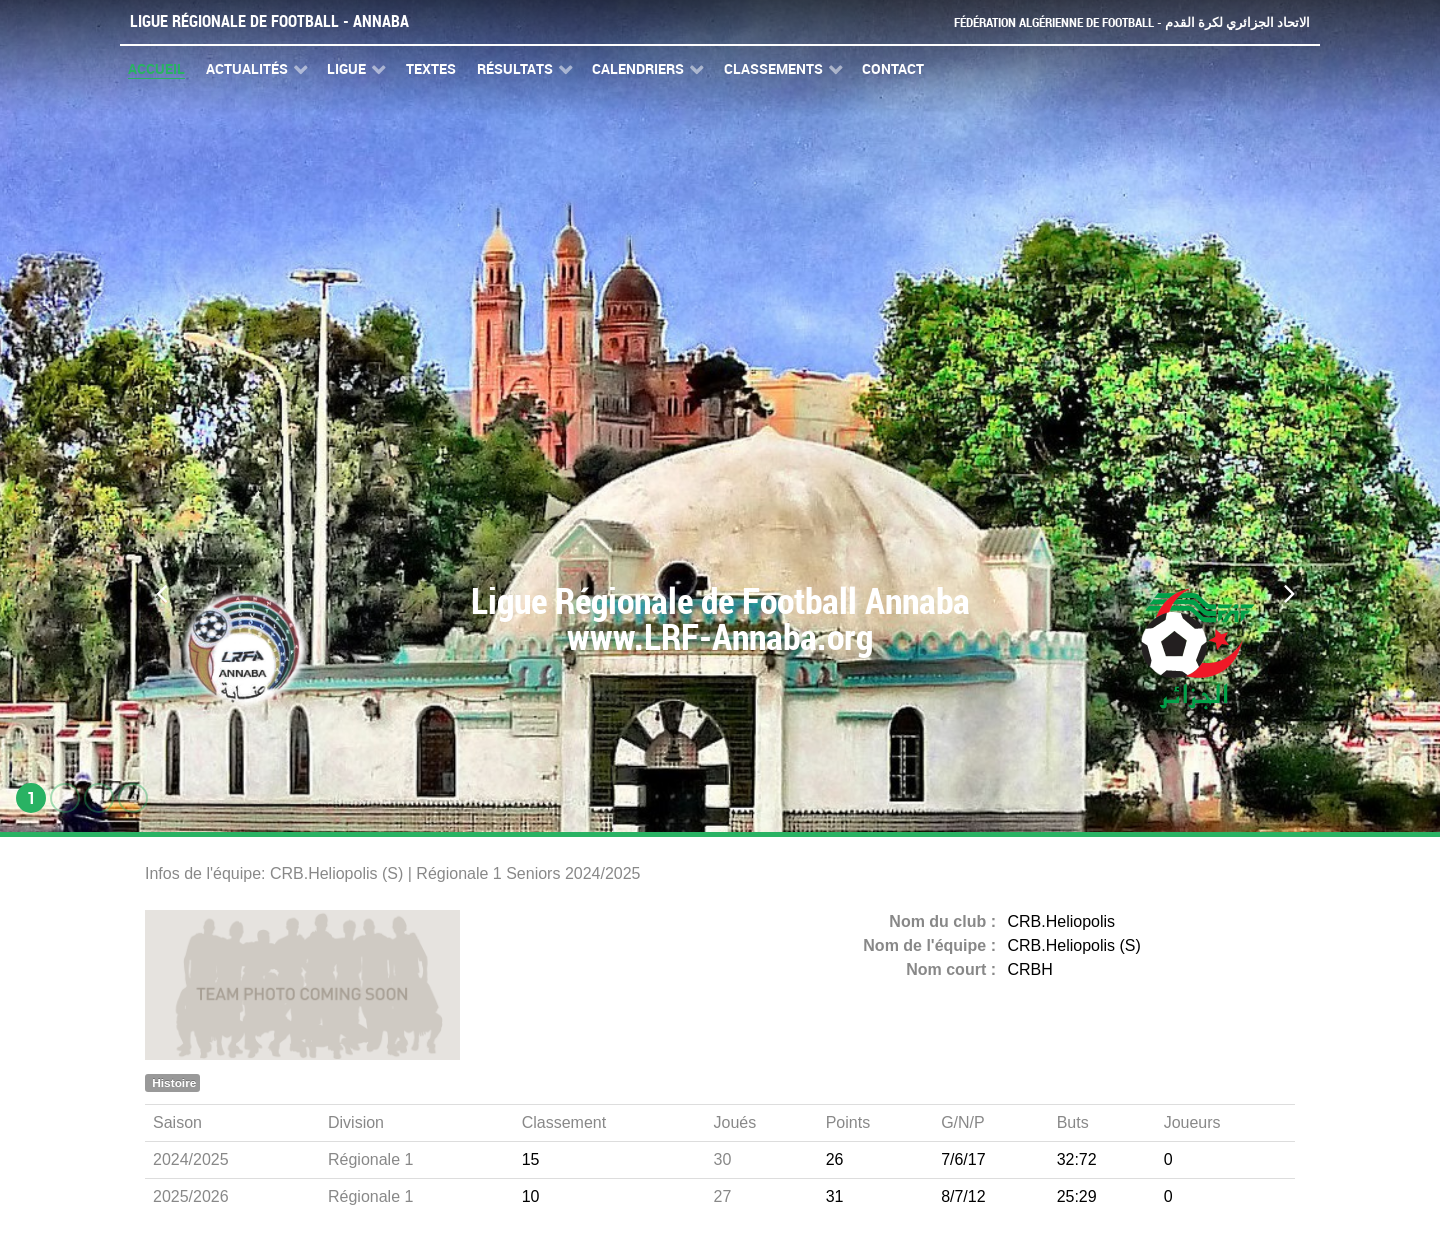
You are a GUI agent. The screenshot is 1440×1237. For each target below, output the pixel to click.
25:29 (1077, 1196)
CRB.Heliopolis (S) (1074, 945)
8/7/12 (963, 1196)
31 (835, 1196)
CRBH (1030, 969)
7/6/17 (963, 1159)
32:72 (1077, 1159)
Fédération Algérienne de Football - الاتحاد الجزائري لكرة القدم (1132, 22)
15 (531, 1159)
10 (531, 1196)
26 (835, 1159)
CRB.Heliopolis (1062, 921)
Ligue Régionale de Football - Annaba (269, 21)
